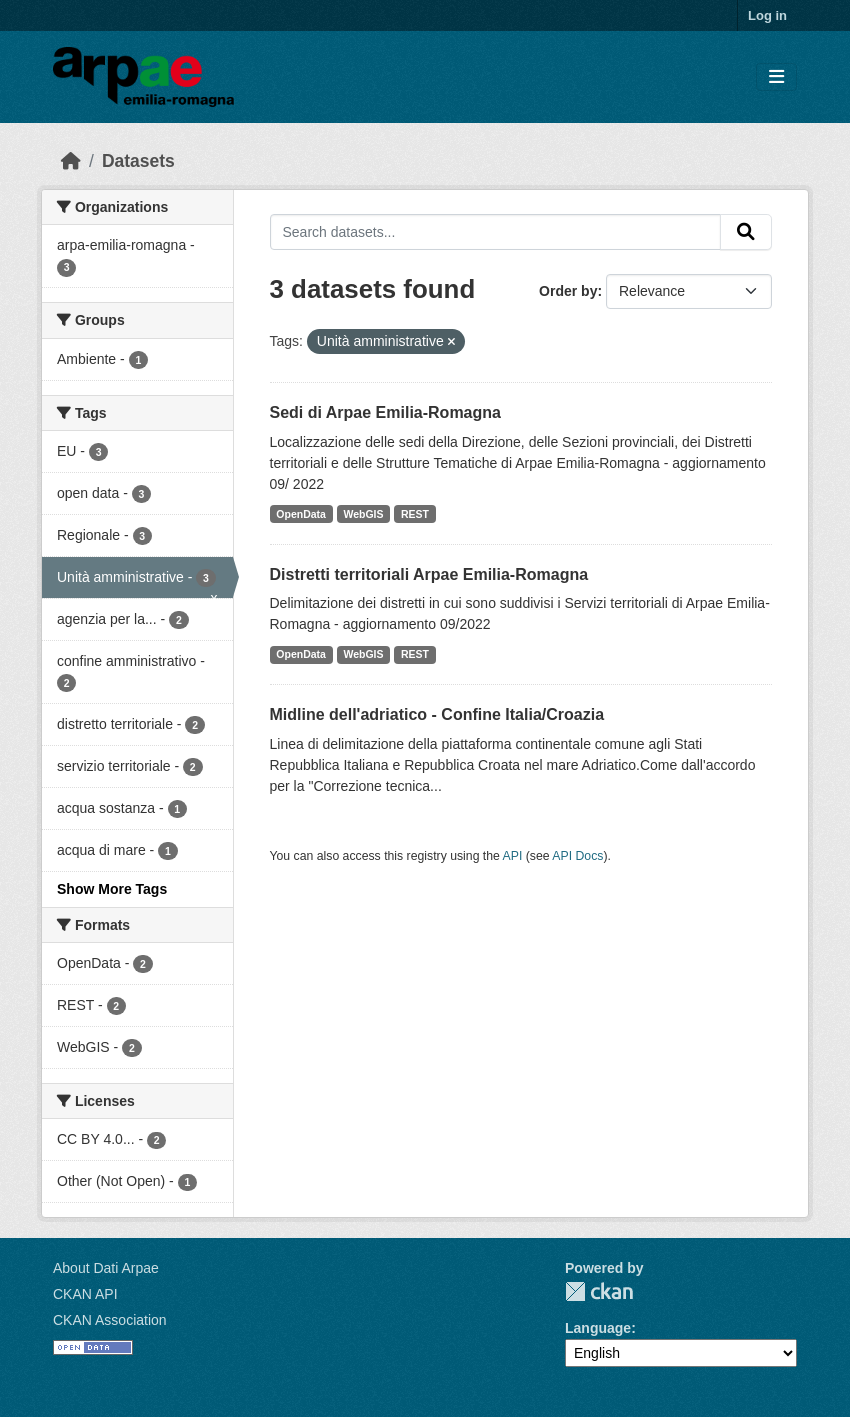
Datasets (138, 161)
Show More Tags (112, 889)
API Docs (577, 856)
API (513, 856)
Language (598, 1328)
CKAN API (85, 1294)
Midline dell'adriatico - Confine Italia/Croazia (437, 714)
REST (415, 514)
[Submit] (746, 232)
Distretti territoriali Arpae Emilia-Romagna (429, 574)
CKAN (599, 1291)
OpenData (301, 514)
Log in (767, 15)
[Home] (71, 161)
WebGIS (363, 514)
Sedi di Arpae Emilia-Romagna (385, 412)
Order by (568, 291)
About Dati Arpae (106, 1268)
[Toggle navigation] (776, 77)
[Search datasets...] (496, 232)
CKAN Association (110, 1320)
